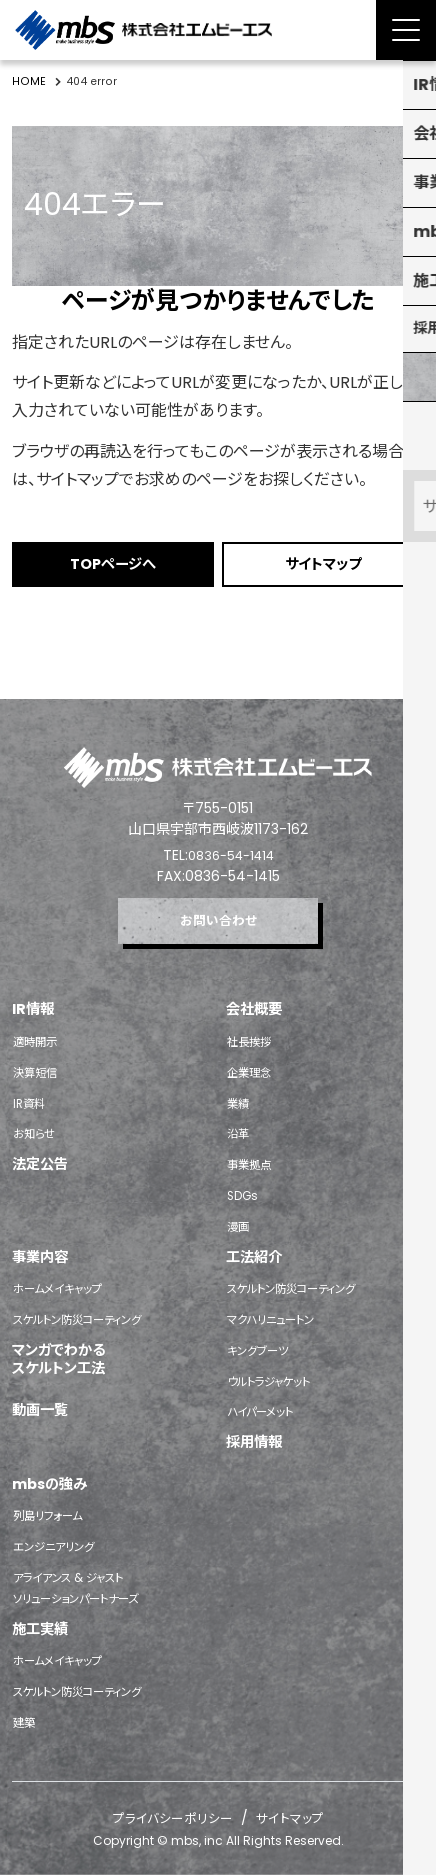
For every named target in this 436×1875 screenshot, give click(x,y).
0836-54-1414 (230, 842)
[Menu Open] (406, 30)
